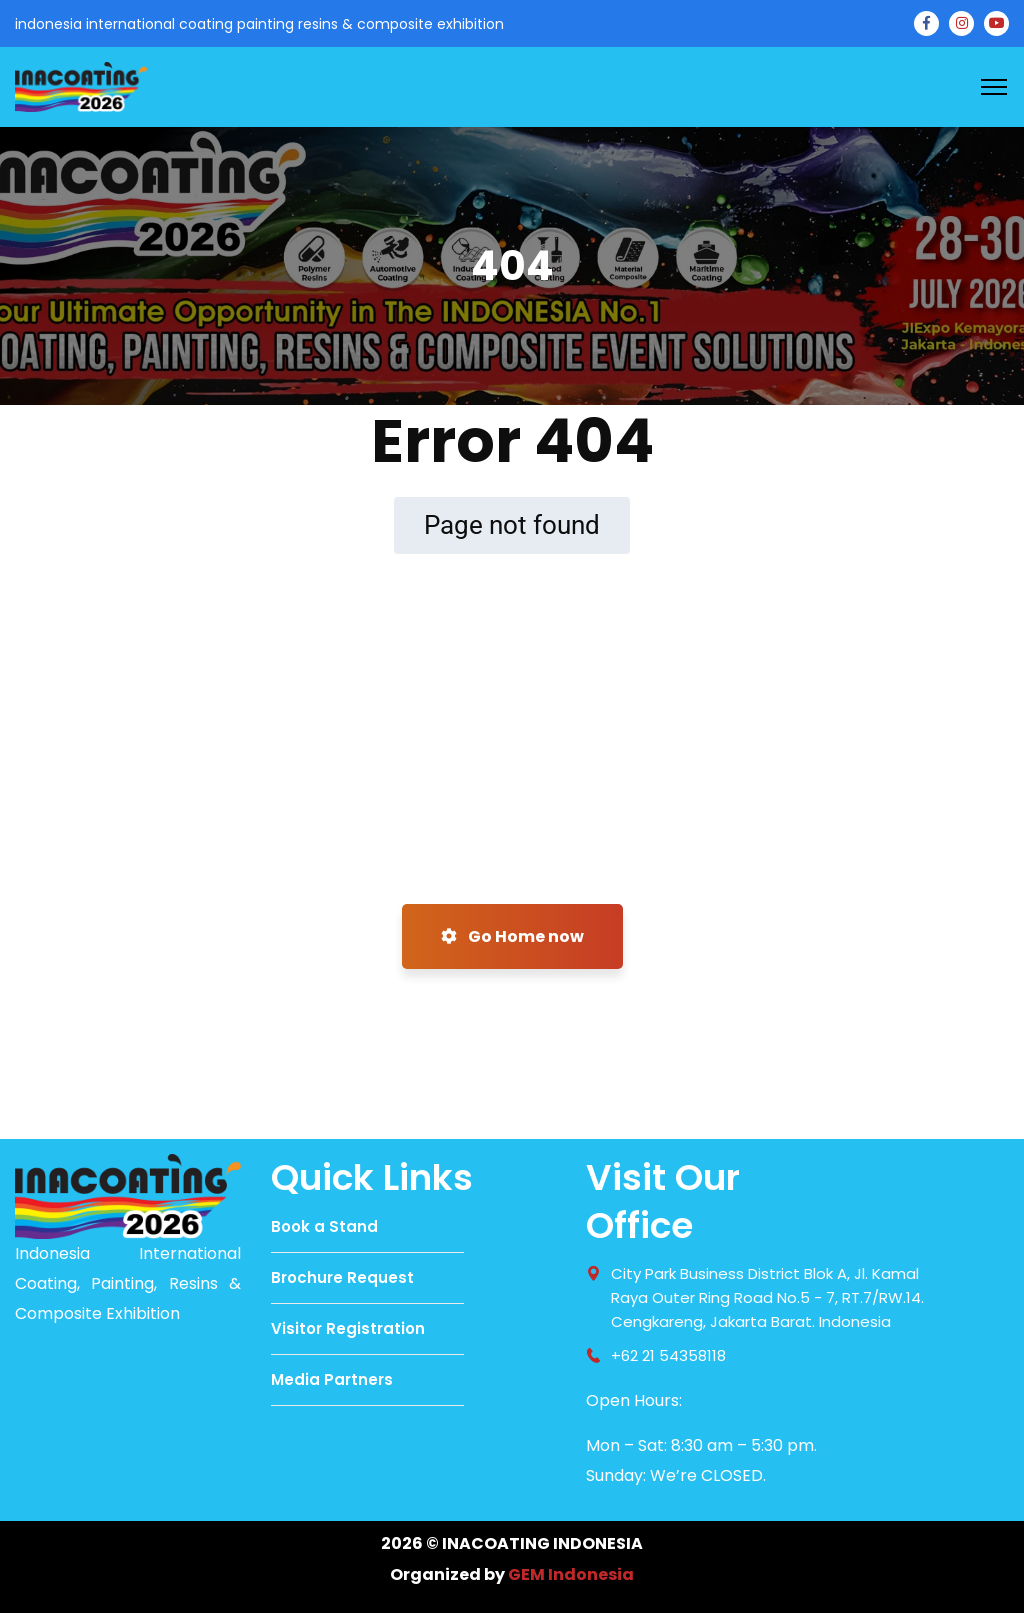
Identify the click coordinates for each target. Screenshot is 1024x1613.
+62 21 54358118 (668, 1355)
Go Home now (512, 936)
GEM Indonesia (571, 1574)
